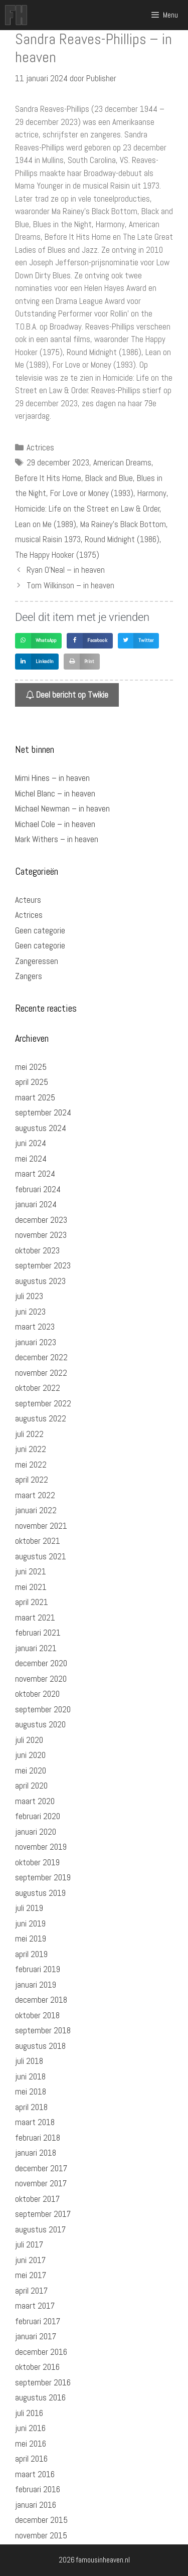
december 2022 (41, 1357)
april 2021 (31, 1601)
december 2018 (41, 1999)
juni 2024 (30, 1143)
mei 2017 (30, 2275)
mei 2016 (30, 2443)
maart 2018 (35, 2122)
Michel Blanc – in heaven (55, 793)
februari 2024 (38, 1189)
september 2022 (43, 1403)
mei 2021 (31, 1586)
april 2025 (31, 1081)
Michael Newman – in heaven (62, 808)
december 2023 (41, 1219)
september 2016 (43, 2382)
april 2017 (31, 2290)
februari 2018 (37, 2137)
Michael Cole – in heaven (55, 824)
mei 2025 (31, 1066)
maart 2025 (35, 1097)
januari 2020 (35, 1831)
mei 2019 (30, 1938)
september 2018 (43, 2030)
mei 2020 (30, 1770)
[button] (38, 641)
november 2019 (41, 1846)
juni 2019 (30, 1923)
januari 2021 (36, 1648)
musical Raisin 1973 (48, 539)
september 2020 (43, 1709)
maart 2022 (35, 1495)
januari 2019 (35, 1984)
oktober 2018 (37, 2015)
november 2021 (41, 1525)
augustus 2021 (40, 1556)
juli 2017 (29, 2244)
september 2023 (43, 1265)
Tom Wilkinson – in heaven (70, 585)
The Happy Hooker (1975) (57, 554)
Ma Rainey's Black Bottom (123, 524)
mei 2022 (31, 1464)
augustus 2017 (40, 2229)
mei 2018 (30, 2091)
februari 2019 (37, 1969)
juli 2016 (29, 2413)
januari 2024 (36, 1204)
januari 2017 (35, 2336)
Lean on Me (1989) (45, 524)
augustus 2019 (40, 1892)
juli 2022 (29, 1433)
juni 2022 (30, 1449)
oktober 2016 (37, 2366)
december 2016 (41, 2351)
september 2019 (43, 1877)
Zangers (28, 976)
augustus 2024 (40, 1128)
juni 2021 (30, 1571)
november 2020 (41, 1678)
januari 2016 (35, 2504)
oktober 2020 (37, 1693)
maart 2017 (35, 2305)
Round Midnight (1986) (122, 539)
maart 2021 (35, 1617)
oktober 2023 (37, 1250)
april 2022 (31, 1479)
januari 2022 (36, 1510)
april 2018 (31, 2107)
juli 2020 (29, 1739)
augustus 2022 (40, 1418)
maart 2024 (35, 1173)
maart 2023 (35, 1326)
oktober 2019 (37, 1862)
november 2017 (41, 2183)
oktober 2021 (37, 1540)
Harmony (151, 493)
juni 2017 (30, 2260)
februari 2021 (38, 1632)
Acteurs (28, 899)
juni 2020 (30, 1754)
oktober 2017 (37, 2198)
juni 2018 (30, 2076)
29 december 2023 (58, 462)
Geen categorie (40, 930)
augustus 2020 (40, 1724)
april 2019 (31, 1954)
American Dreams (122, 462)
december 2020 (41, 1663)
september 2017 (43, 2213)
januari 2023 (35, 1342)
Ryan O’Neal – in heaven (66, 569)
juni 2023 (30, 1311)
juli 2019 (29, 1907)
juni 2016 (30, 2428)
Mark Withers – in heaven (56, 839)
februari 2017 (37, 2321)
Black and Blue (109, 478)
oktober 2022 (37, 1387)
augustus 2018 (40, 2045)
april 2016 (31, 2458)
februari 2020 (37, 1816)
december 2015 (41, 2519)
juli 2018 (29, 2060)
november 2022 (41, 1372)
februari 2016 (37, 2489)
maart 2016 (35, 2474)
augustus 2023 (40, 1280)
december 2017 (41, 2168)
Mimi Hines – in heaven (52, 777)
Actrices (40, 447)
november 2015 (41, 2535)
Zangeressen (36, 961)
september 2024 (43, 1112)
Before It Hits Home (48, 478)
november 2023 (41, 1234)
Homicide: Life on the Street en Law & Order (87, 508)
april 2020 (31, 1785)
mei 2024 (31, 1158)
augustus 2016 (40, 2397)
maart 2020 (35, 1801)
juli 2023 (29, 1296)
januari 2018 (35, 2152)
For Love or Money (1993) (91, 493)
